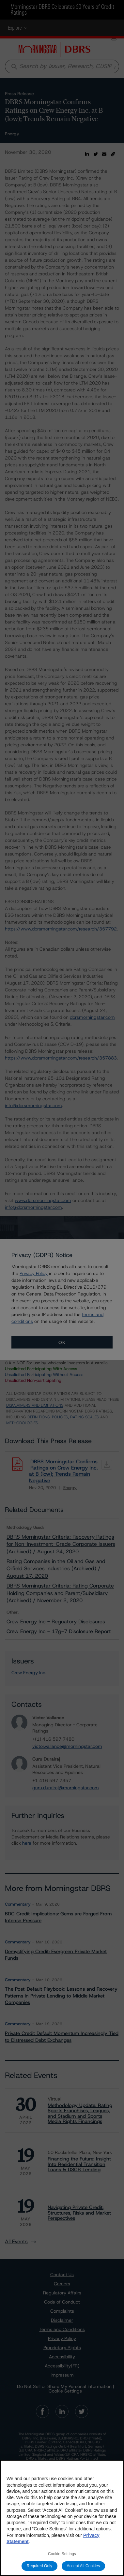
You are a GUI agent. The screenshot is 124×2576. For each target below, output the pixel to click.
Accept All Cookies (83, 2566)
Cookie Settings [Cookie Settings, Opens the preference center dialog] (62, 2554)
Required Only (39, 2566)
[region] (62, 2518)
